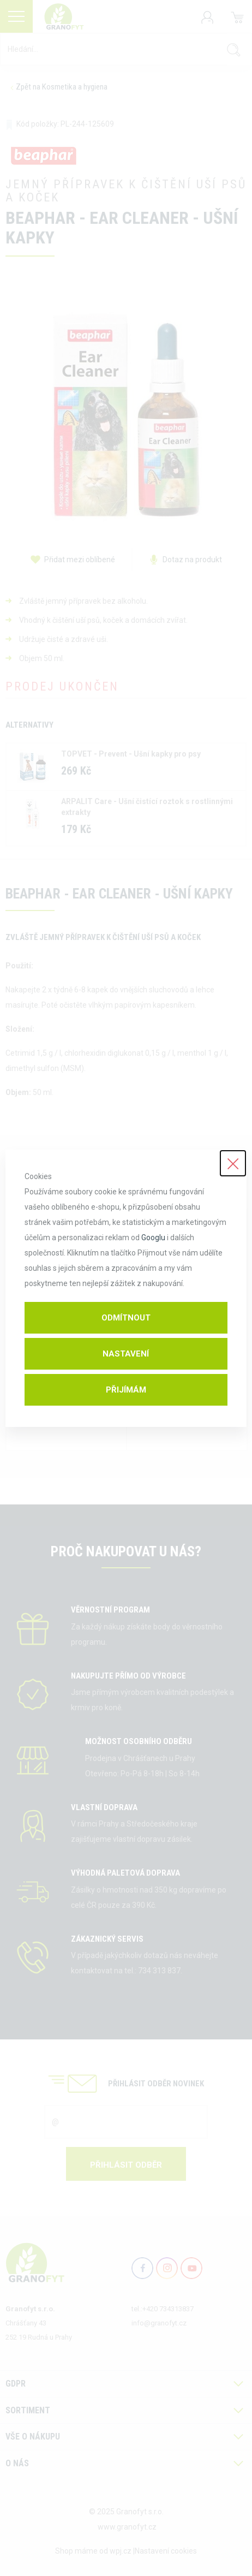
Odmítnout (126, 1318)
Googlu (153, 1237)
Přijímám (126, 1390)
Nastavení (126, 1354)
